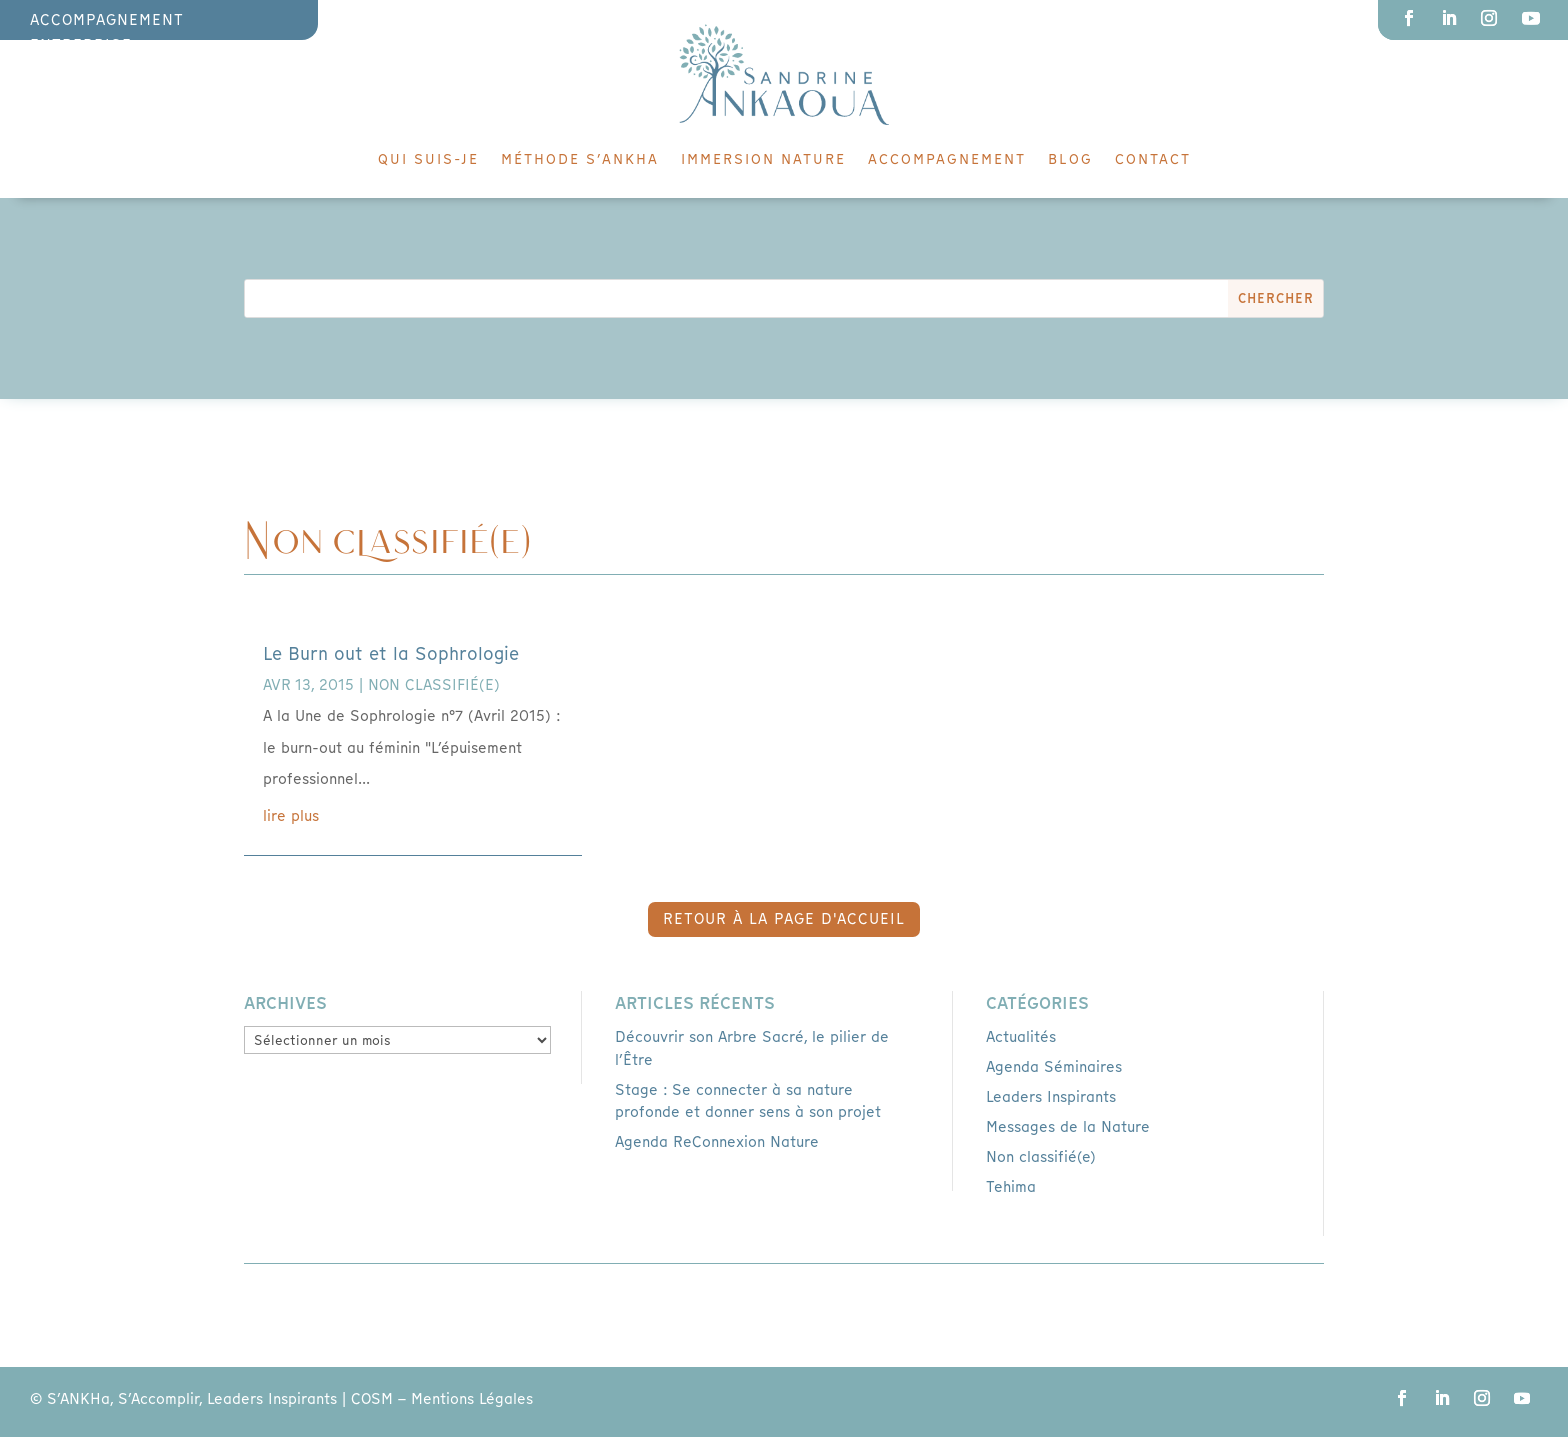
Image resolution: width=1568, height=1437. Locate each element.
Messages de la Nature (1068, 1127)
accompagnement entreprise (106, 33)
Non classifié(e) (434, 685)
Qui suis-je (428, 159)
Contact (1153, 159)
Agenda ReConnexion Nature (717, 1142)
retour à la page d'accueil (784, 919)
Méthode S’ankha (580, 159)
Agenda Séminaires (1054, 1067)
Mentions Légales (472, 1399)
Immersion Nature (763, 159)
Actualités (1021, 1037)
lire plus (291, 816)
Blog (1070, 159)
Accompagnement (947, 159)
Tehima (1011, 1187)
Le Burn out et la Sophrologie (391, 654)
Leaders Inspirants (1051, 1097)
